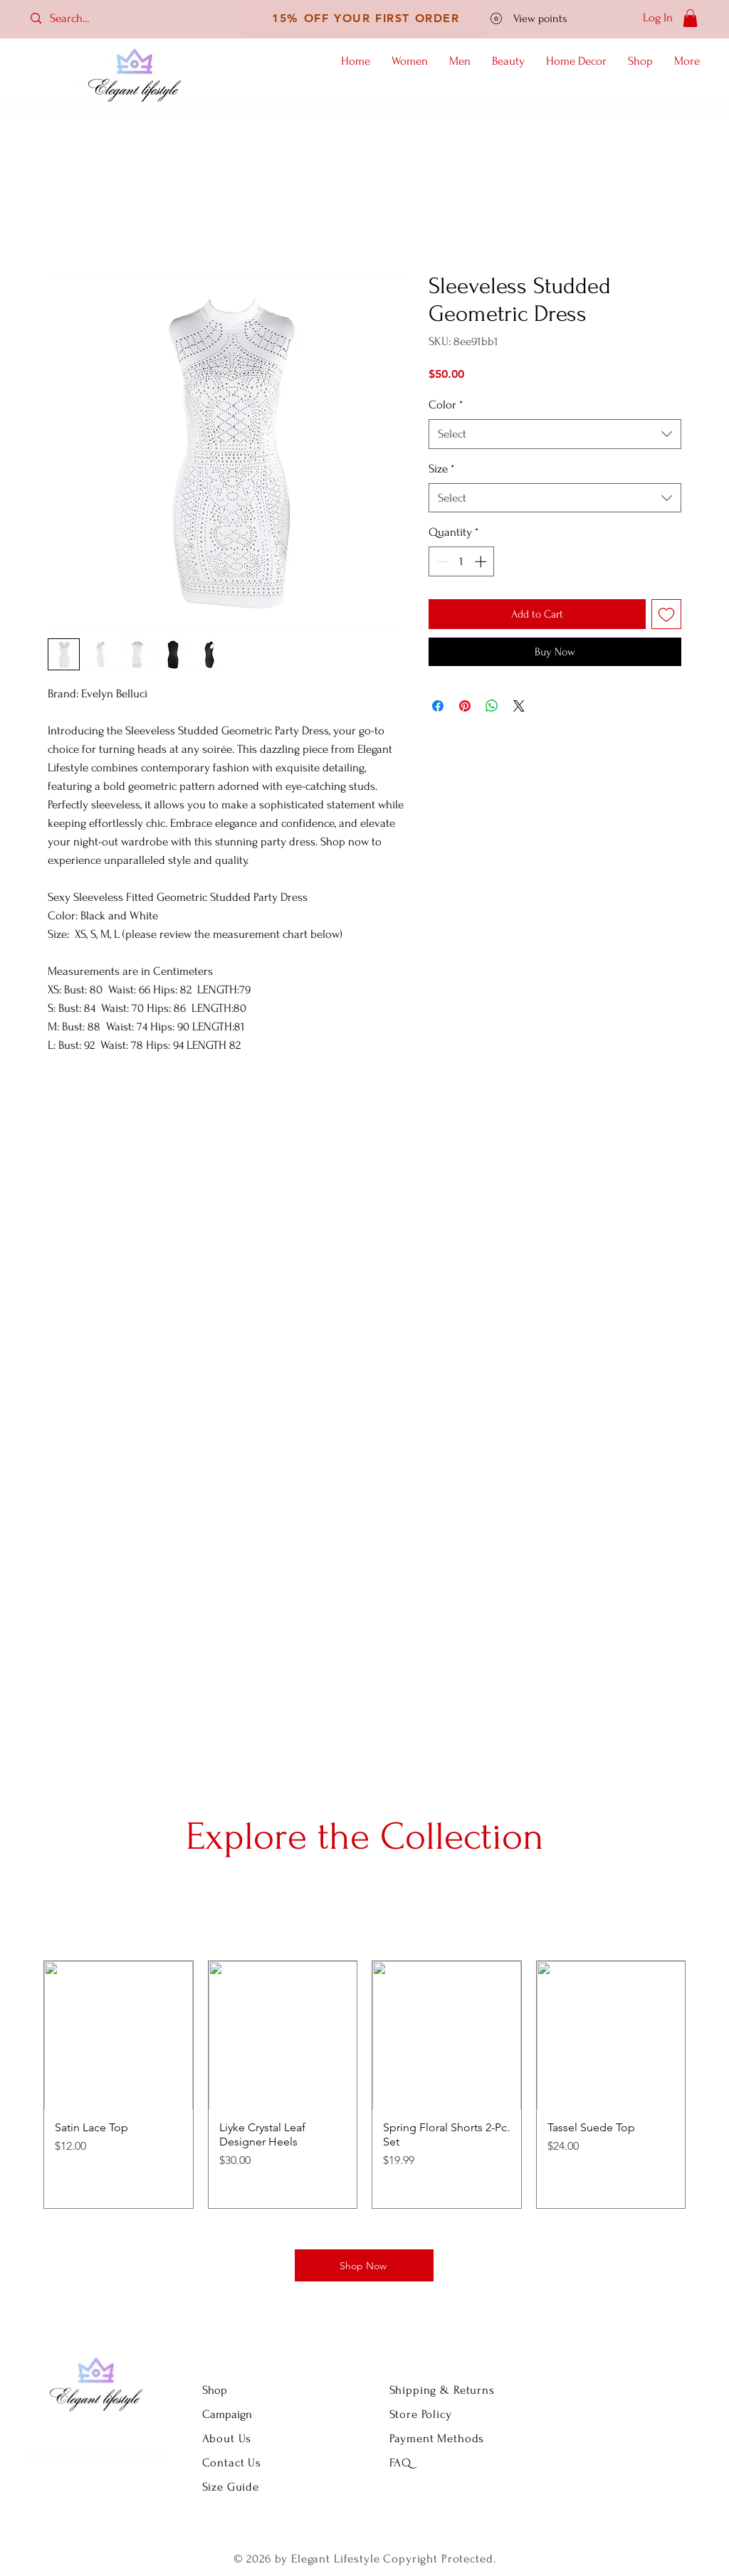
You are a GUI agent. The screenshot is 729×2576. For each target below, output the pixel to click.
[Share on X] (519, 705)
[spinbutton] (461, 561)
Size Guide (231, 2486)
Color (446, 404)
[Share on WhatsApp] (491, 705)
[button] (690, 18)
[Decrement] (441, 561)
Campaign (227, 2414)
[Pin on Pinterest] (464, 705)
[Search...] (82, 18)
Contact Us (232, 2462)
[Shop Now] (364, 2265)
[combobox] (555, 434)
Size (441, 468)
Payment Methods (437, 2438)
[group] (364, 2085)
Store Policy (420, 2414)
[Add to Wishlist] (666, 614)
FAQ (400, 2462)
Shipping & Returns (442, 2390)
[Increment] (482, 561)
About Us (229, 2438)
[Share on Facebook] (437, 705)
